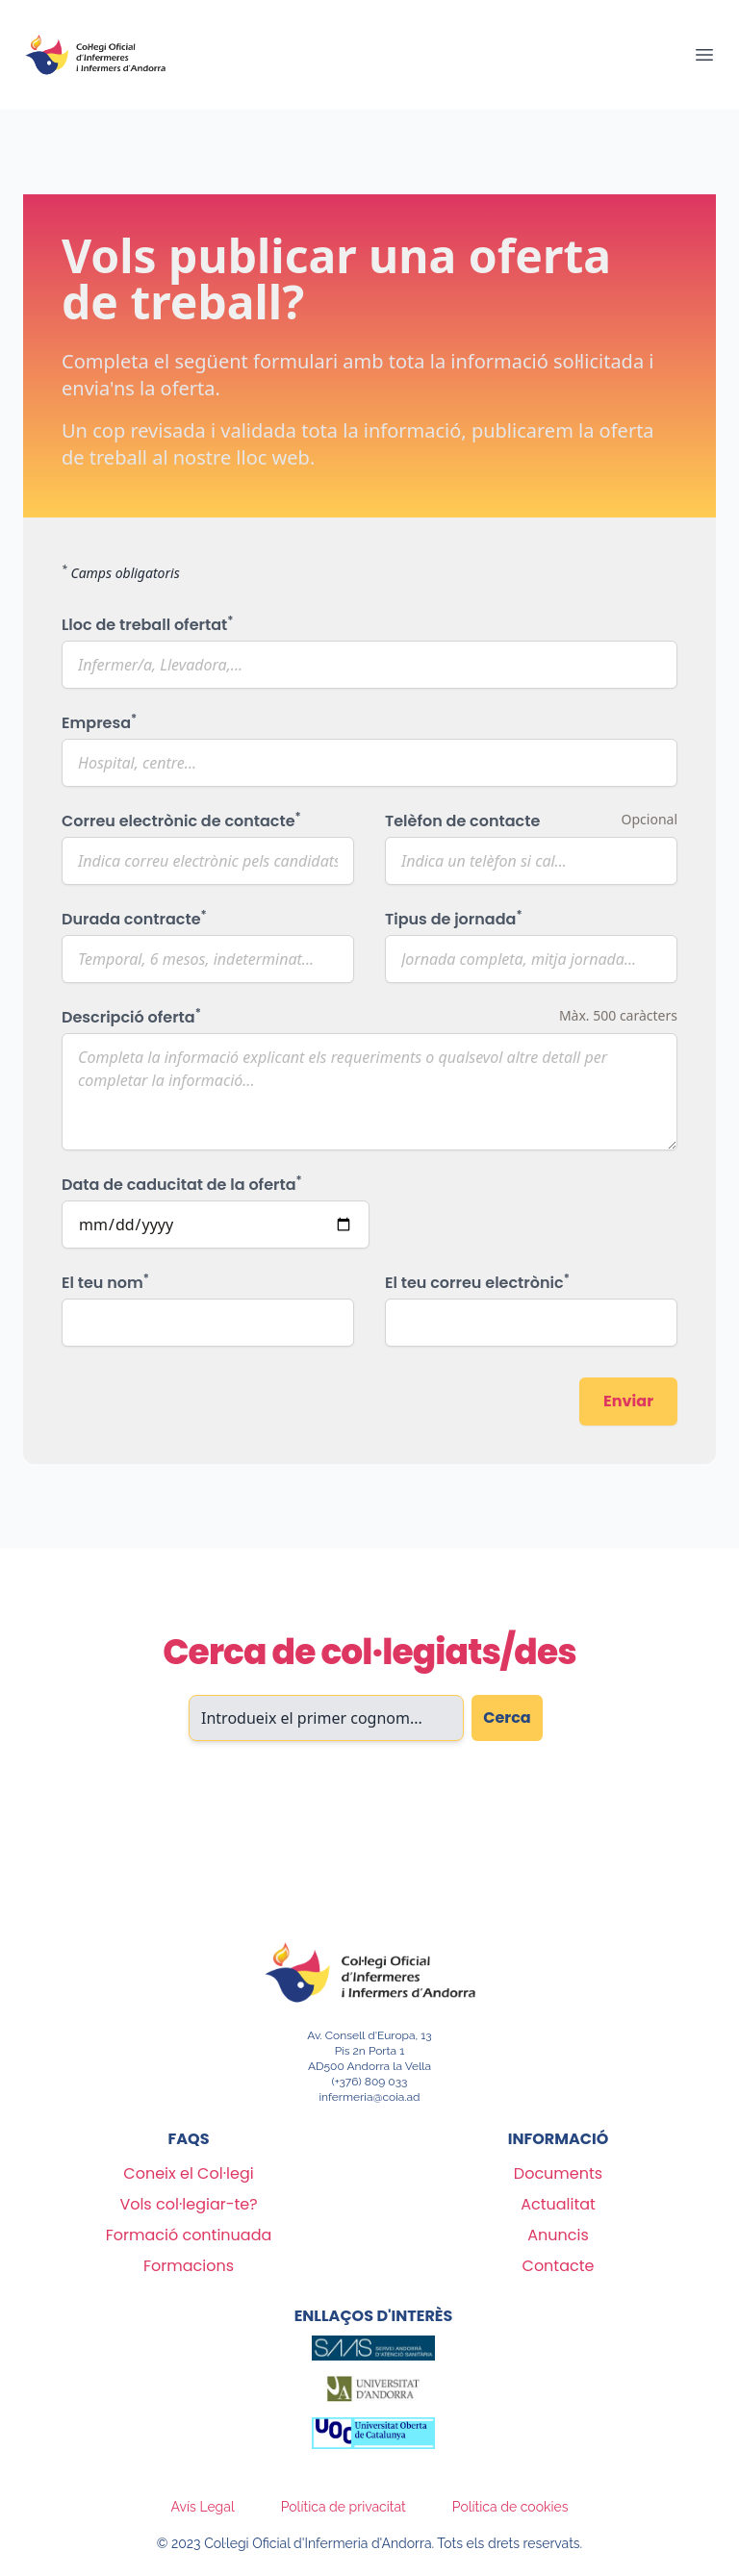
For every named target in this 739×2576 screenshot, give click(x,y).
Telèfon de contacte (462, 821)
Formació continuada (189, 2235)
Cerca (506, 1717)
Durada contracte (134, 919)
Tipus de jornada (453, 919)
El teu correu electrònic (477, 1283)
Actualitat (558, 2204)
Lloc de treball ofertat (147, 625)
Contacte (558, 2266)
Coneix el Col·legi (188, 2173)
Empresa (99, 723)
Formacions (188, 2266)
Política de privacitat (343, 2506)
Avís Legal (203, 2506)
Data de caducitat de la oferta (182, 1185)
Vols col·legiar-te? (188, 2204)
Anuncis (558, 2235)
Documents (558, 2173)
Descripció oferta (131, 1017)
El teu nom (105, 1283)
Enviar (628, 1401)
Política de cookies (510, 2506)
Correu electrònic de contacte (181, 821)
